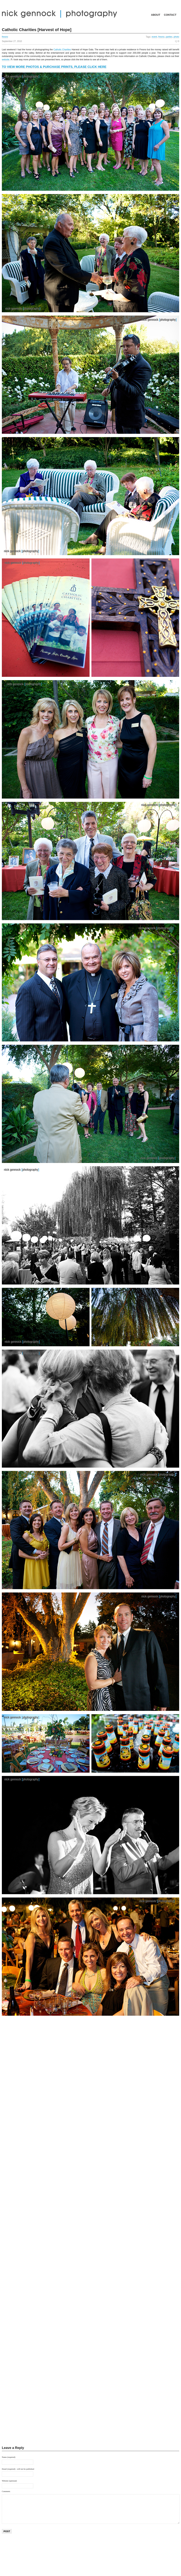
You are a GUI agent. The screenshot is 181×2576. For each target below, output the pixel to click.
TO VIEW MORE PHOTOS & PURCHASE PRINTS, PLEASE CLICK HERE (54, 67)
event (154, 37)
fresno (5, 37)
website (5, 59)
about (155, 14)
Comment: (6, 2491)
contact (170, 14)
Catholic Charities (62, 49)
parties (169, 37)
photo (176, 37)
